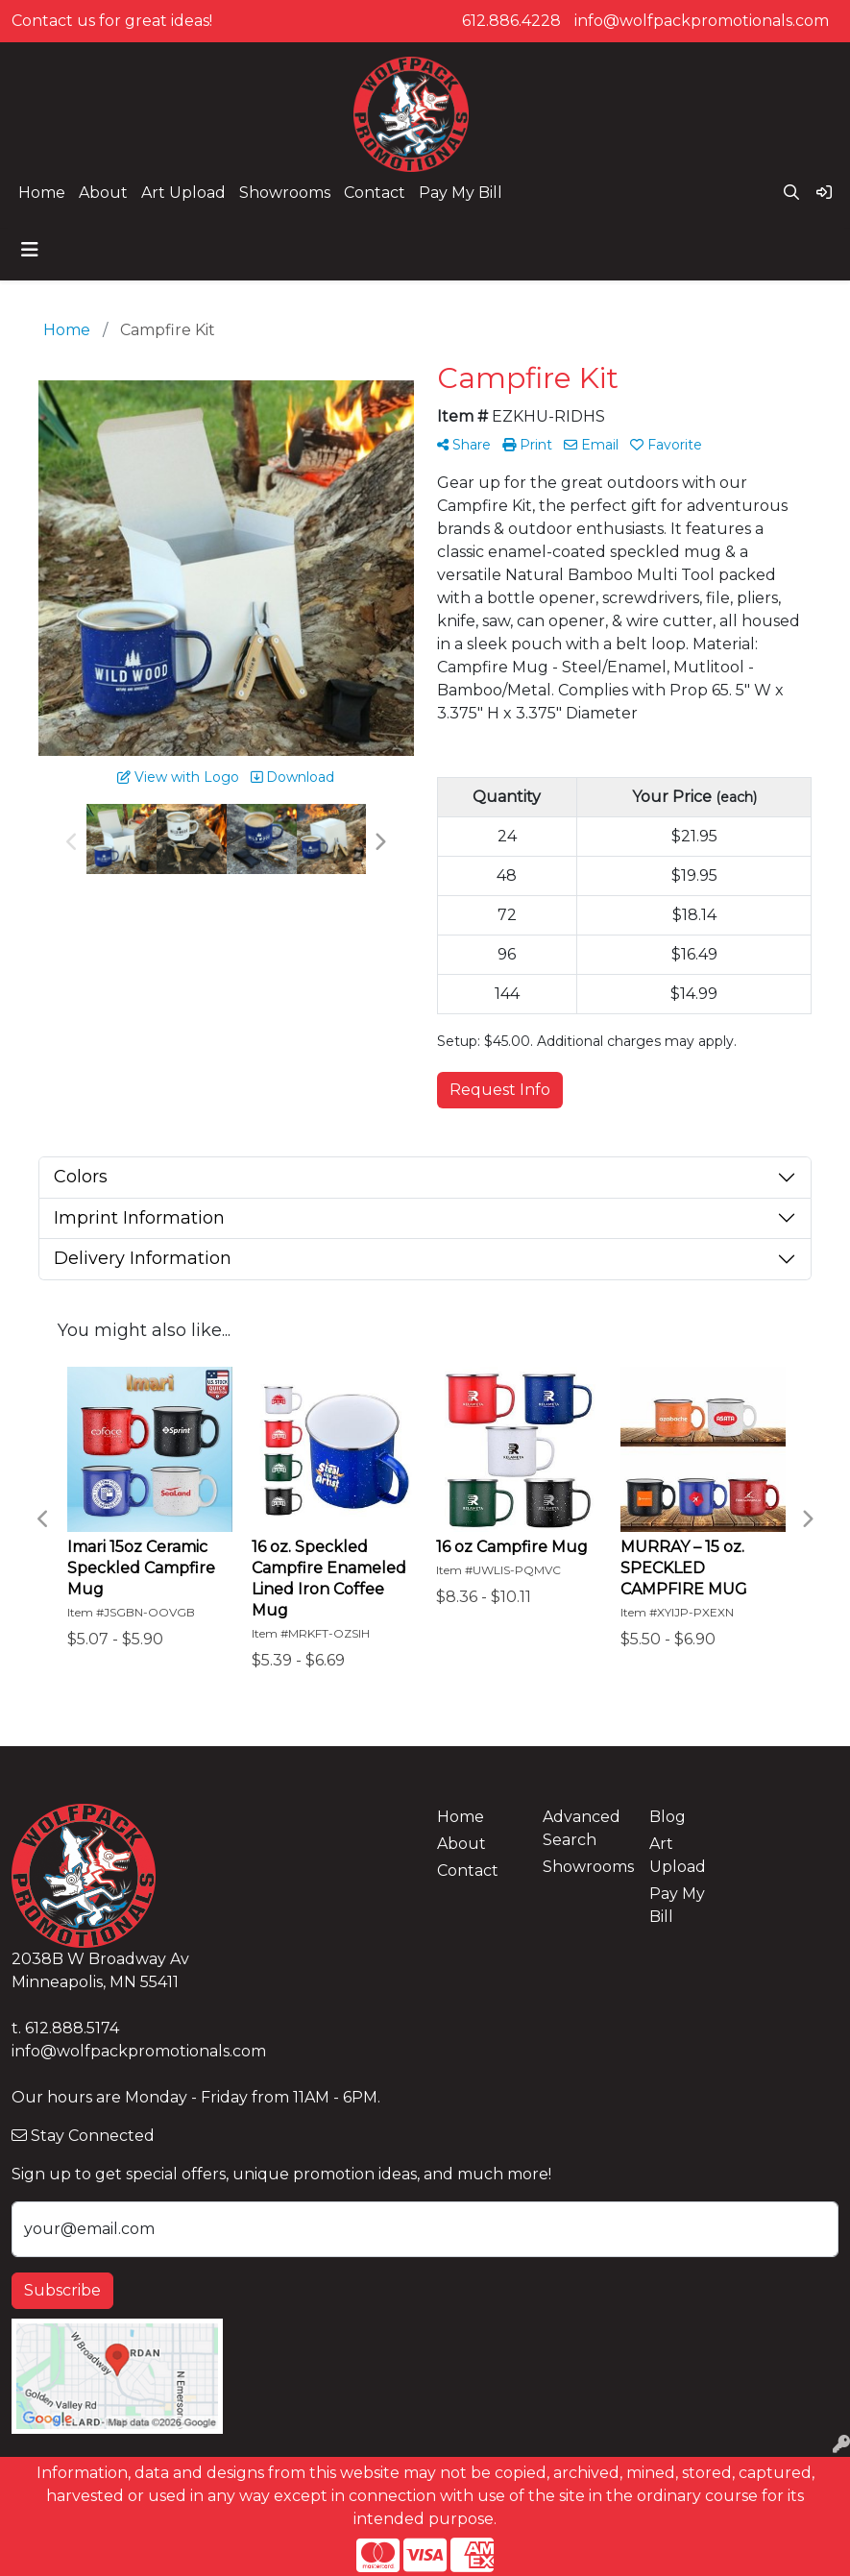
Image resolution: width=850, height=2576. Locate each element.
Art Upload (183, 192)
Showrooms (284, 192)
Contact (374, 192)
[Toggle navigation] (30, 249)
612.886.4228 (511, 21)
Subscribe (62, 2290)
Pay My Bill (460, 192)
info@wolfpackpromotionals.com (701, 21)
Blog (667, 1817)
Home (41, 192)
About (103, 192)
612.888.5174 (72, 2028)
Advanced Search (581, 1828)
